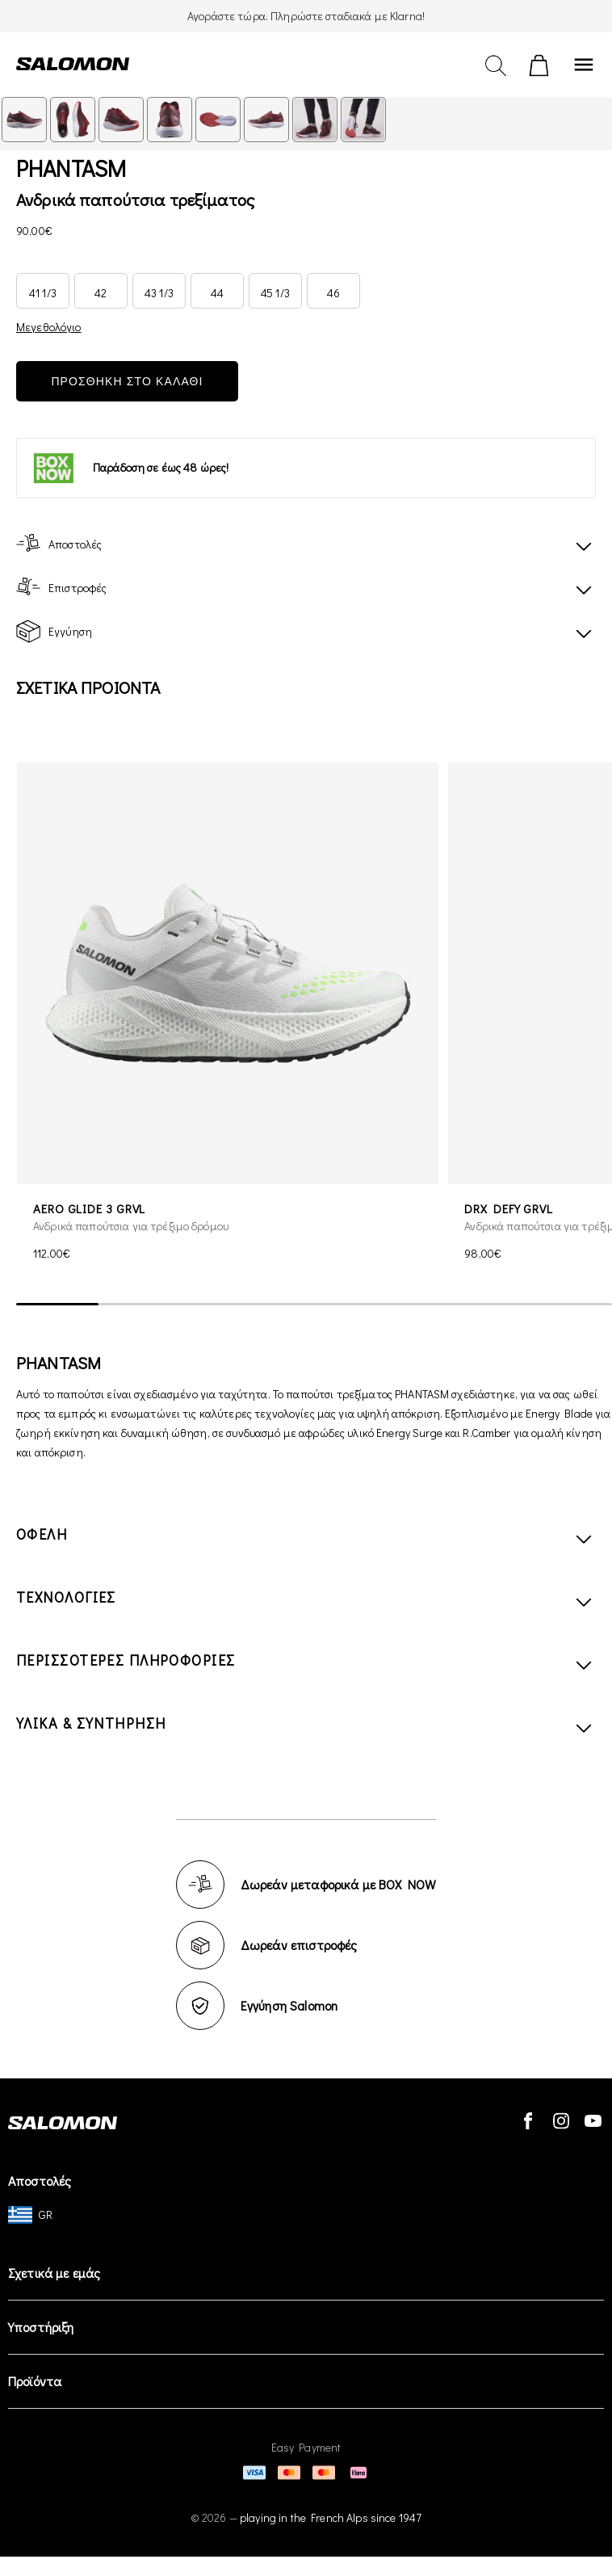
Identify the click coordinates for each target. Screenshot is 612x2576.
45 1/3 (275, 292)
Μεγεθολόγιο (49, 326)
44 (217, 292)
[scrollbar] (314, 1304)
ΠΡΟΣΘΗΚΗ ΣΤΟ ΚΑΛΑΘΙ (127, 381)
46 (333, 292)
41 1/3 (43, 292)
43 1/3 (159, 292)
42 (100, 292)
